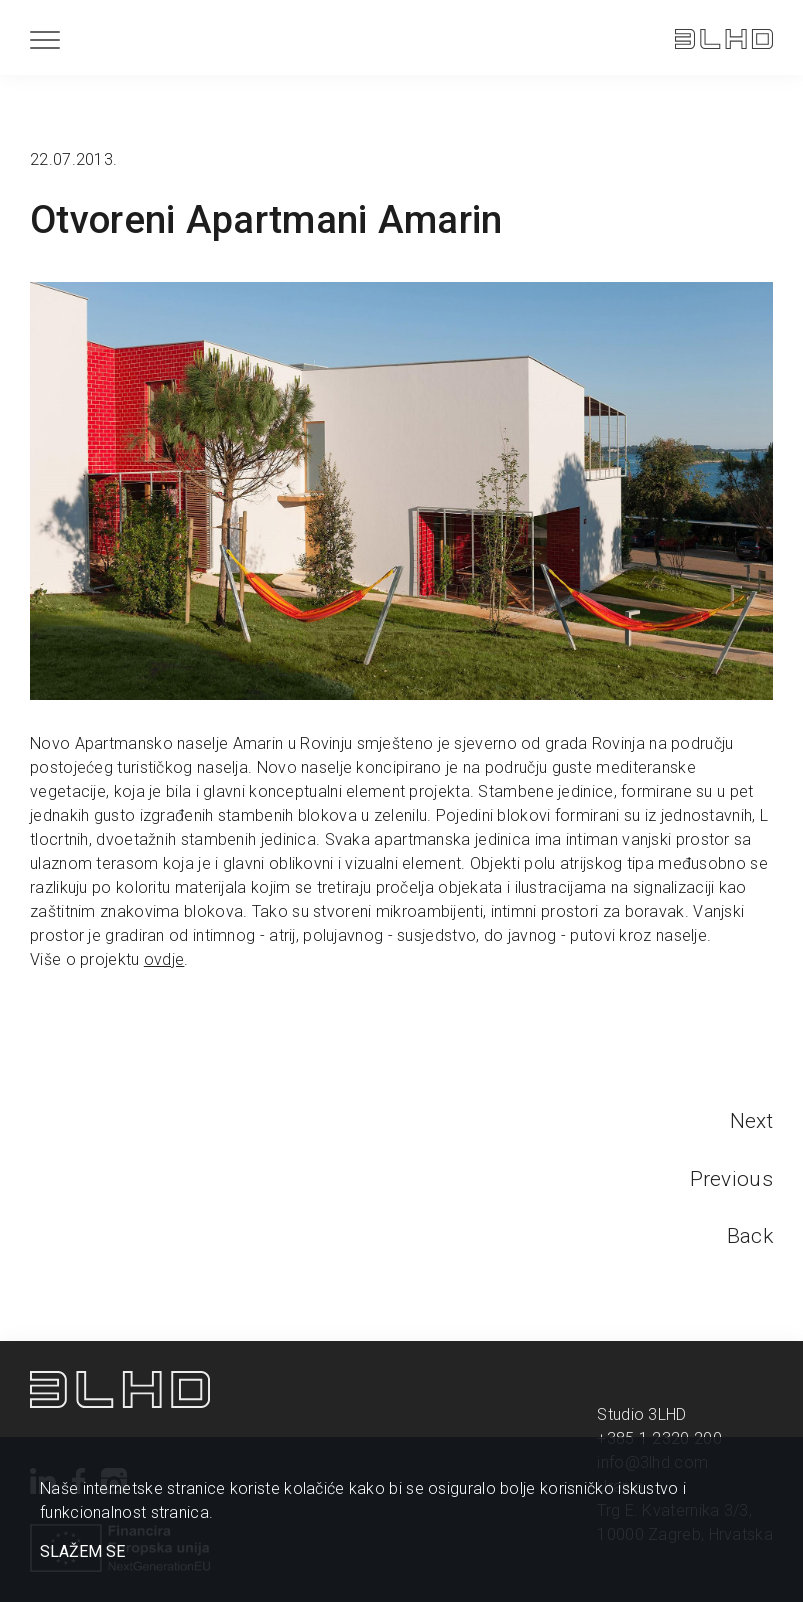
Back (750, 1236)
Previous (731, 1179)
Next (751, 1121)
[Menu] (45, 39)
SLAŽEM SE (82, 1552)
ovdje (164, 959)
